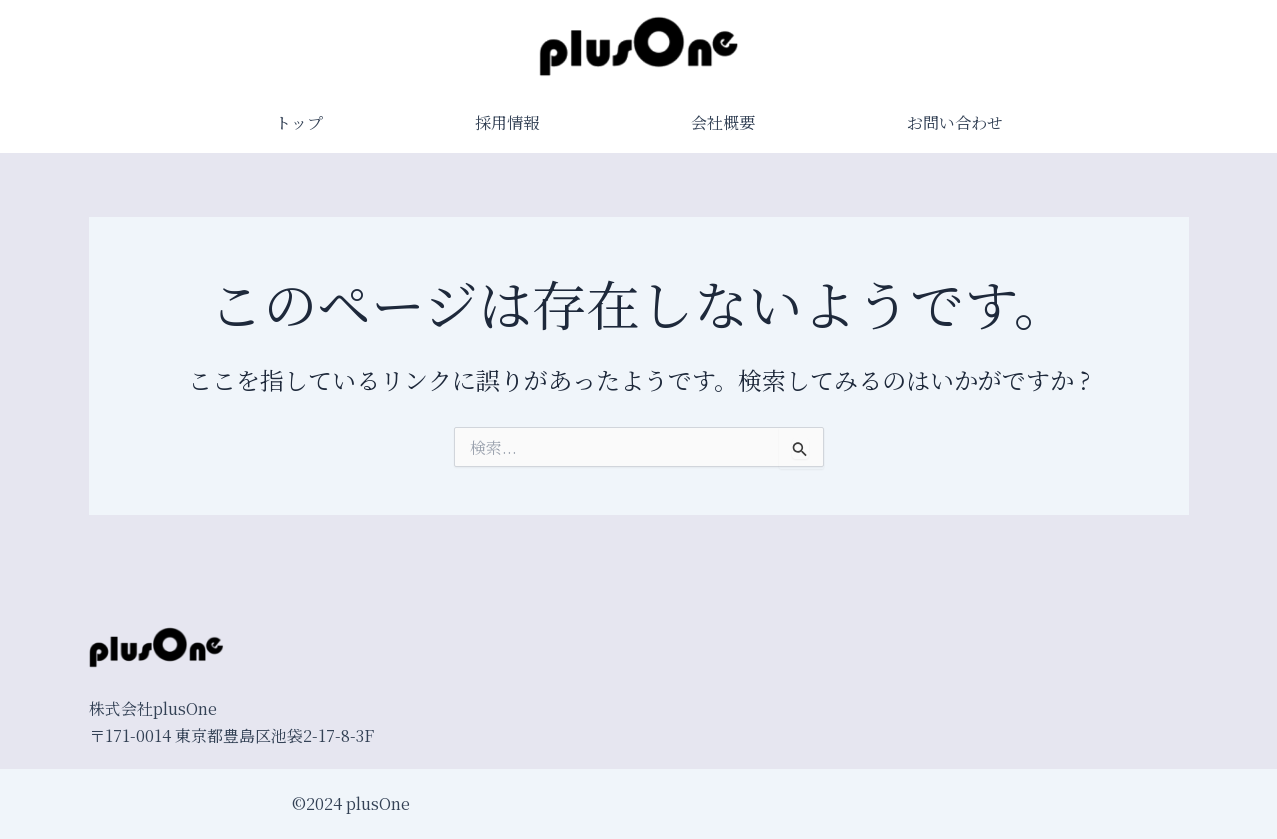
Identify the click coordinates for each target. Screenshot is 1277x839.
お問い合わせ (955, 122)
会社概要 (723, 122)
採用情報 (507, 122)
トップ (299, 122)
